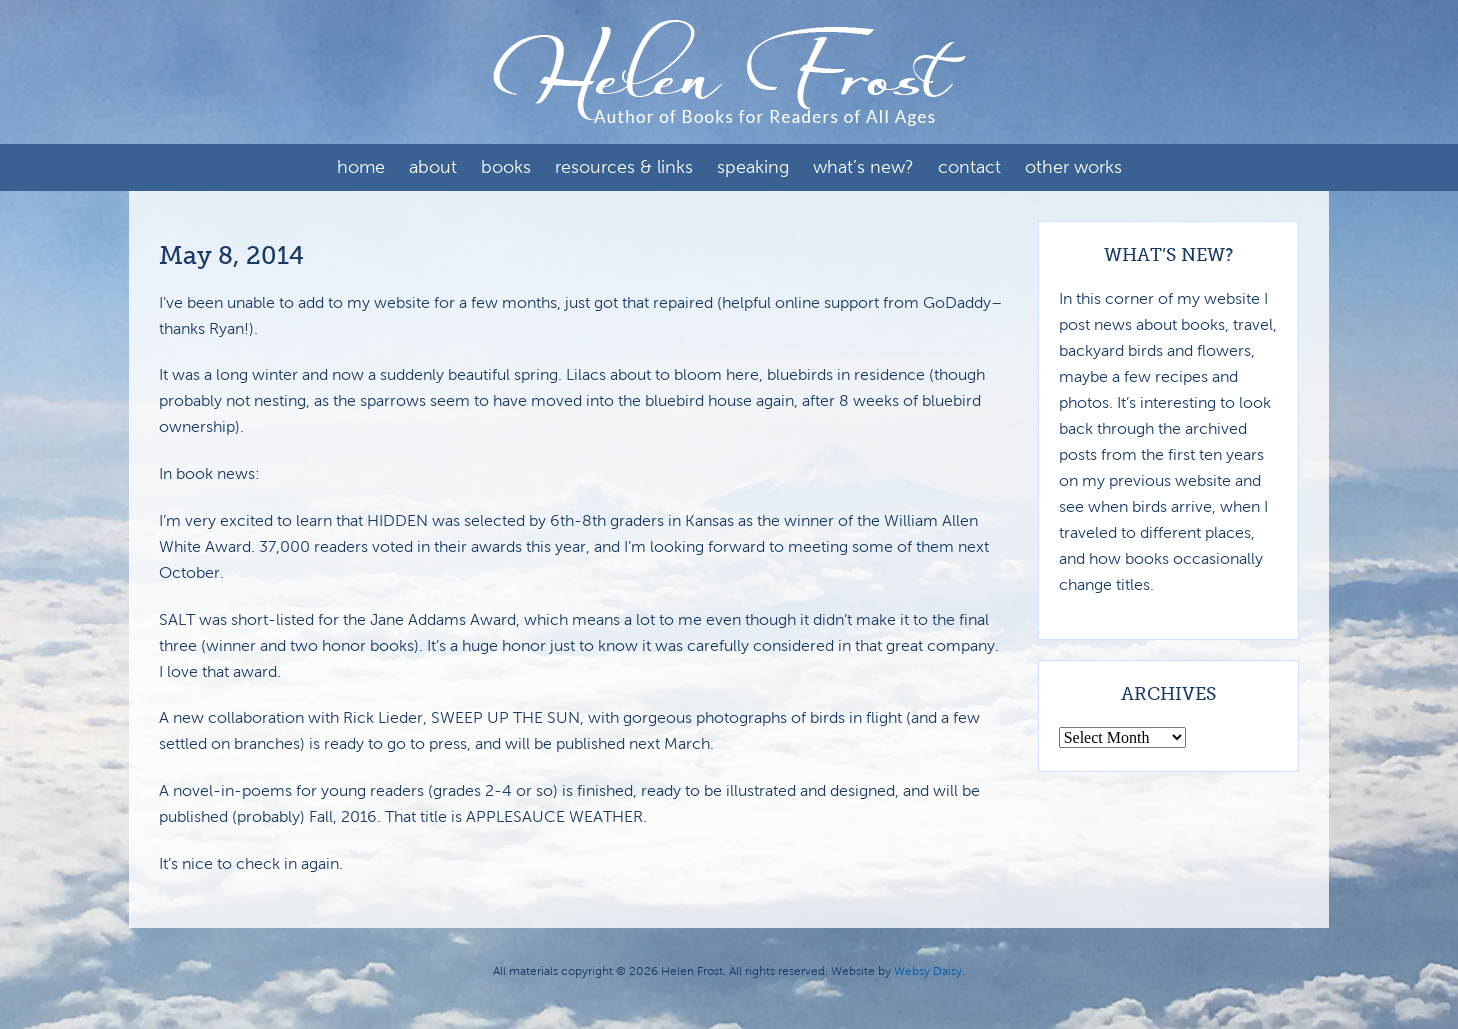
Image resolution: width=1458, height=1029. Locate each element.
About (433, 167)
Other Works (1073, 167)
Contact (969, 167)
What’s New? (863, 167)
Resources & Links (624, 167)
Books (506, 167)
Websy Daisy (928, 971)
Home (361, 167)
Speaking (753, 167)
